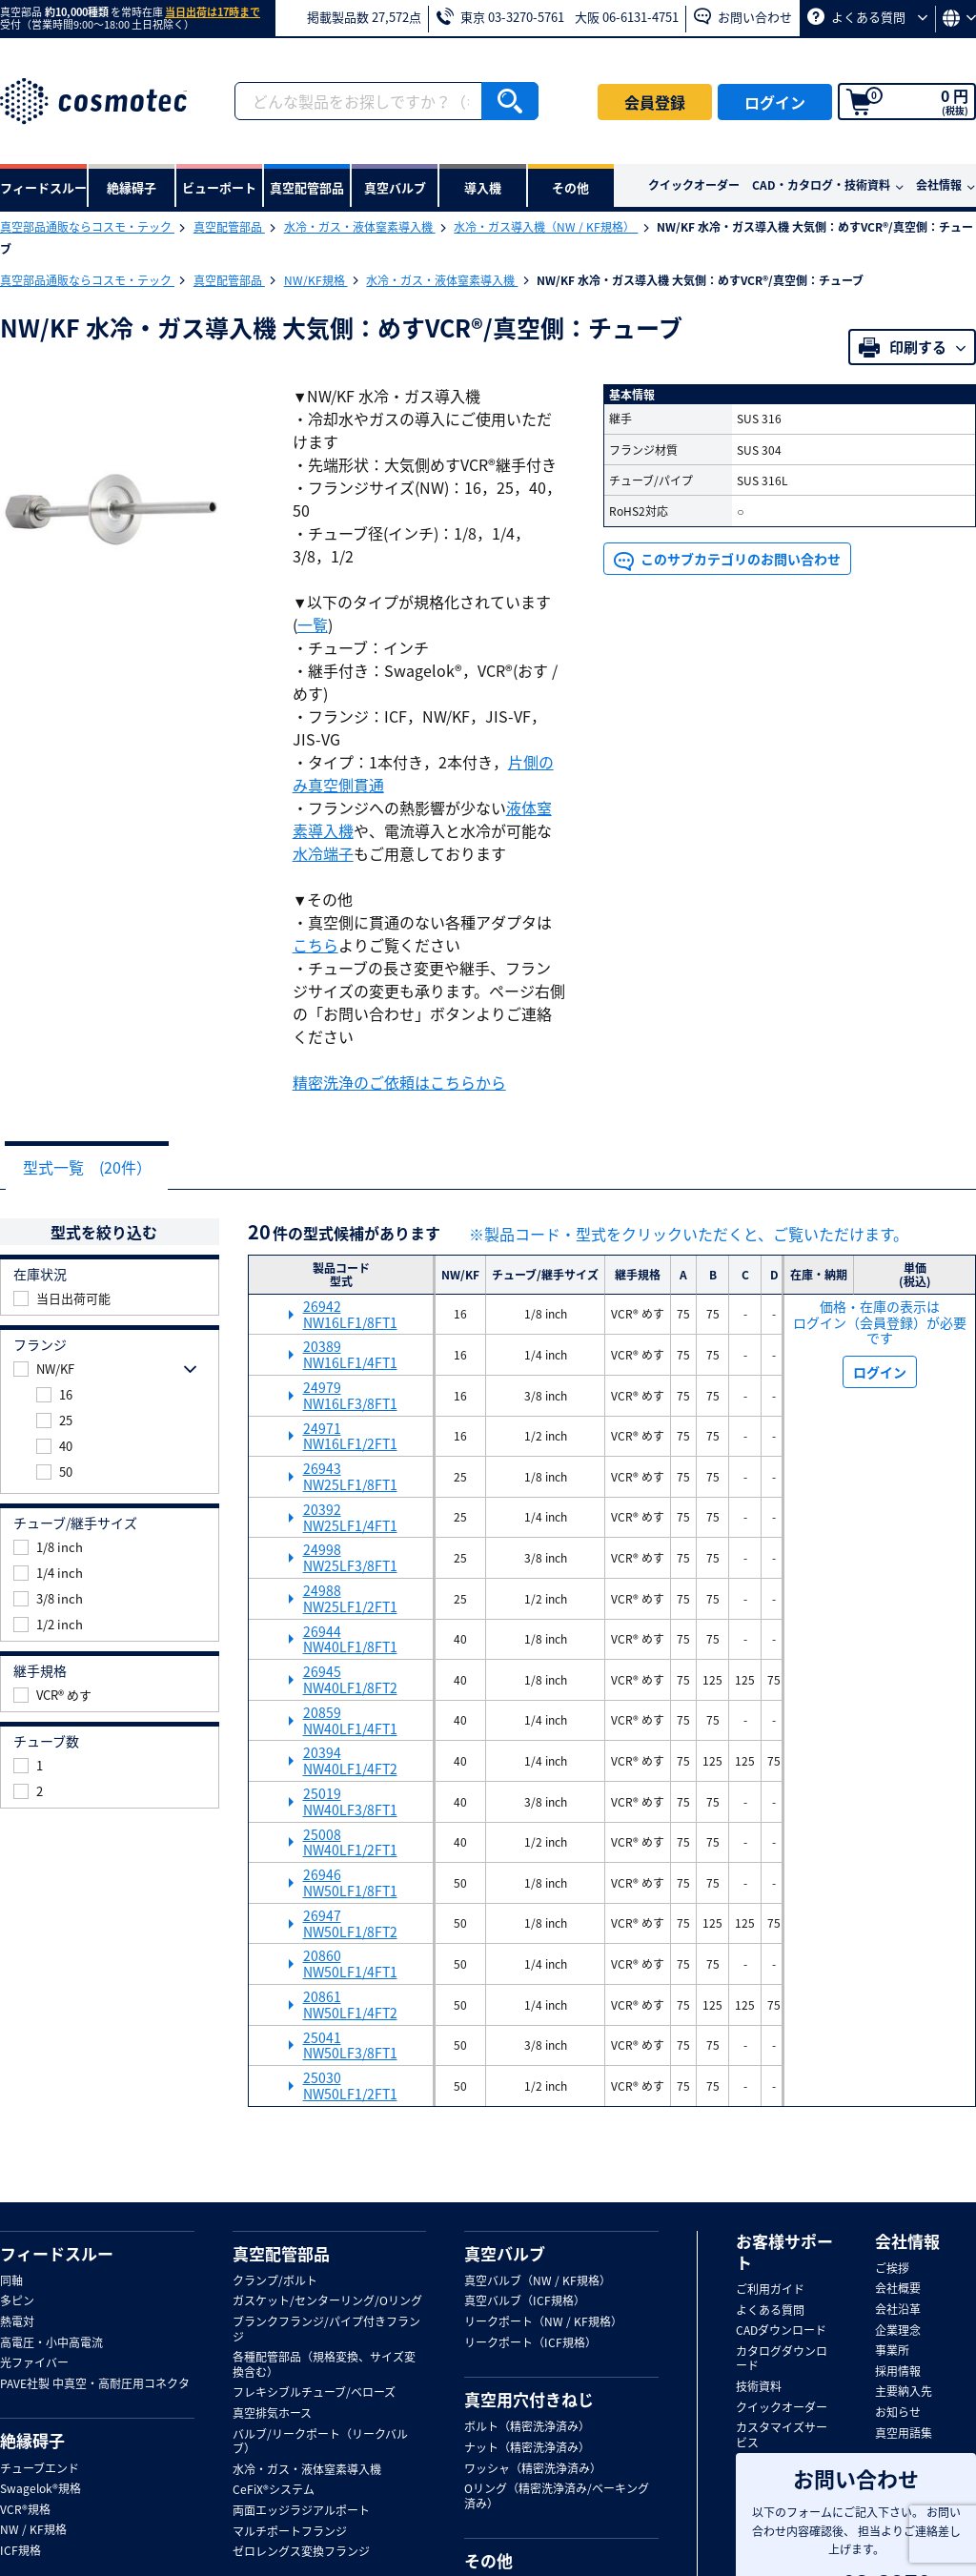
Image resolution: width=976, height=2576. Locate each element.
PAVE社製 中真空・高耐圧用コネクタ (95, 2385)
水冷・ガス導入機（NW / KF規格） (546, 226)
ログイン (774, 102)
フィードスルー (56, 2254)
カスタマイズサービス (781, 2436)
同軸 (11, 2282)
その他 (488, 2561)
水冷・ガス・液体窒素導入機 (360, 226)
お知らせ (898, 2414)
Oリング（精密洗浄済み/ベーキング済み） (556, 2497)
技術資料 (759, 2388)
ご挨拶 (892, 2270)
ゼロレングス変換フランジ (301, 2553)
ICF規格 (20, 2552)
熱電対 (17, 2323)
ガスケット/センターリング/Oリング (327, 2302)
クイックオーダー (694, 185)
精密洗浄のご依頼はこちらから (399, 1082)
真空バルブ (504, 2254)
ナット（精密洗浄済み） (527, 2449)
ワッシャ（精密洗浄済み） (532, 2470)
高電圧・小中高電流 (51, 2344)
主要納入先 (903, 2393)
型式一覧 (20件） (92, 1167)
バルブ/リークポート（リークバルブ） (320, 2443)
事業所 (892, 2352)
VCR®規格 (25, 2511)
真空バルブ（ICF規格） (524, 2302)
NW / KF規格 (33, 2531)
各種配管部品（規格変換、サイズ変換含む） (324, 2366)
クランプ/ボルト (275, 2282)
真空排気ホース (272, 2415)
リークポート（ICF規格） (530, 2344)
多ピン (17, 2302)
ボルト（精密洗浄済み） (527, 2428)
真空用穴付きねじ (529, 2400)
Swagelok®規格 (40, 2490)
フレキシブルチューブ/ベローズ (314, 2394)
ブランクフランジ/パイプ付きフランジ (326, 2330)
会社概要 (898, 2290)
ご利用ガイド (770, 2291)
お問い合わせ (743, 17)
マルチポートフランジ (290, 2533)
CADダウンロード (781, 2332)
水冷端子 (323, 853)
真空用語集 (903, 2435)
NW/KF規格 (316, 280)
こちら (315, 944)
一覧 (312, 624)
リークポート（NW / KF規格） (543, 2323)
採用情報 (898, 2373)
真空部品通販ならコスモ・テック (87, 226)
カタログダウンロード (781, 2360)
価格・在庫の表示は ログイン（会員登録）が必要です (879, 1323)
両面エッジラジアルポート (301, 2512)
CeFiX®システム (274, 2491)
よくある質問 (867, 17)
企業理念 (898, 2332)
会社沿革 (898, 2311)
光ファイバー (34, 2364)
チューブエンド (39, 2470)
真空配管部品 (229, 226)
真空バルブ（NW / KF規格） (537, 2282)
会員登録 (654, 102)
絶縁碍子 (32, 2441)
